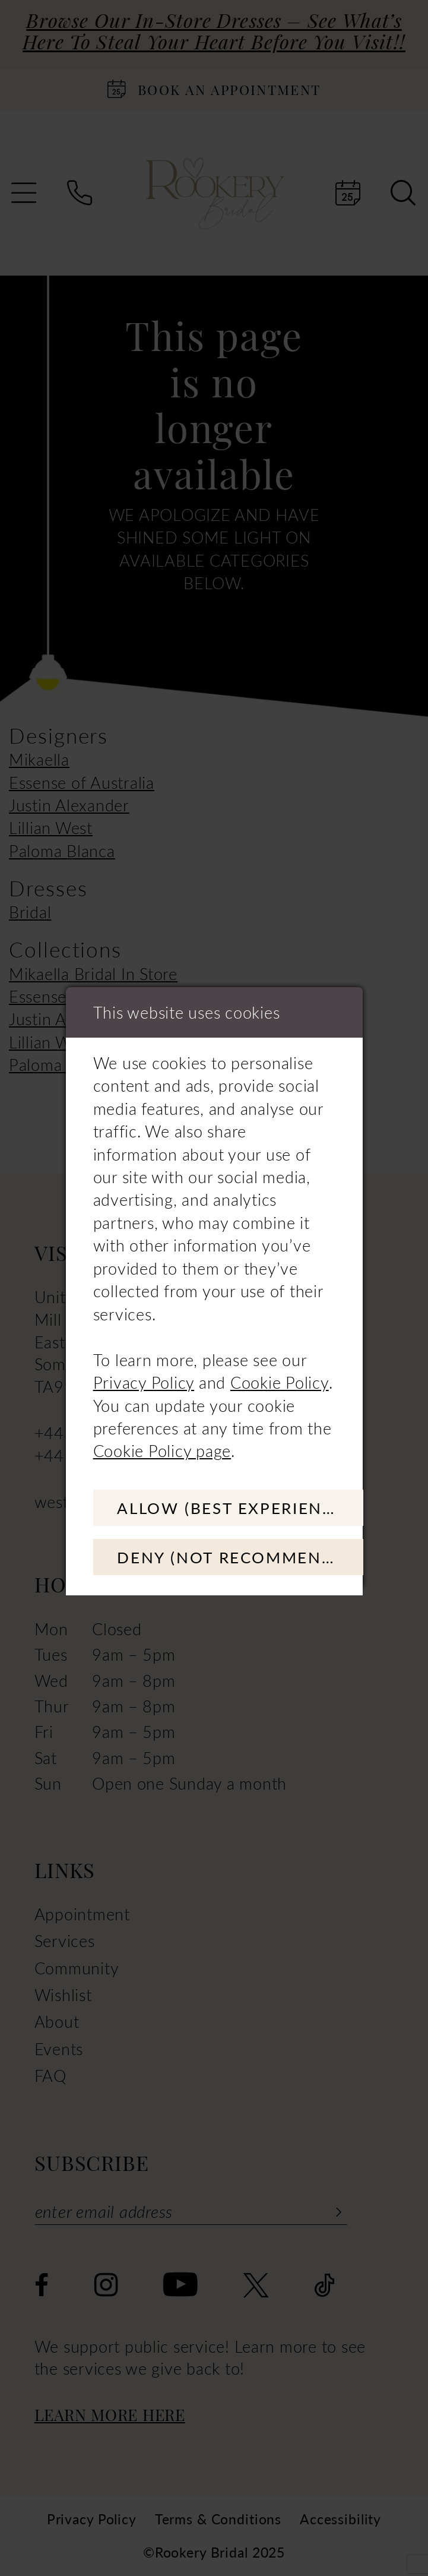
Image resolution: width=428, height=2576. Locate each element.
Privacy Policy (144, 1380)
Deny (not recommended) (246, 1558)
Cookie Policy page (162, 1448)
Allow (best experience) (240, 1506)
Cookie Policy (279, 1380)
